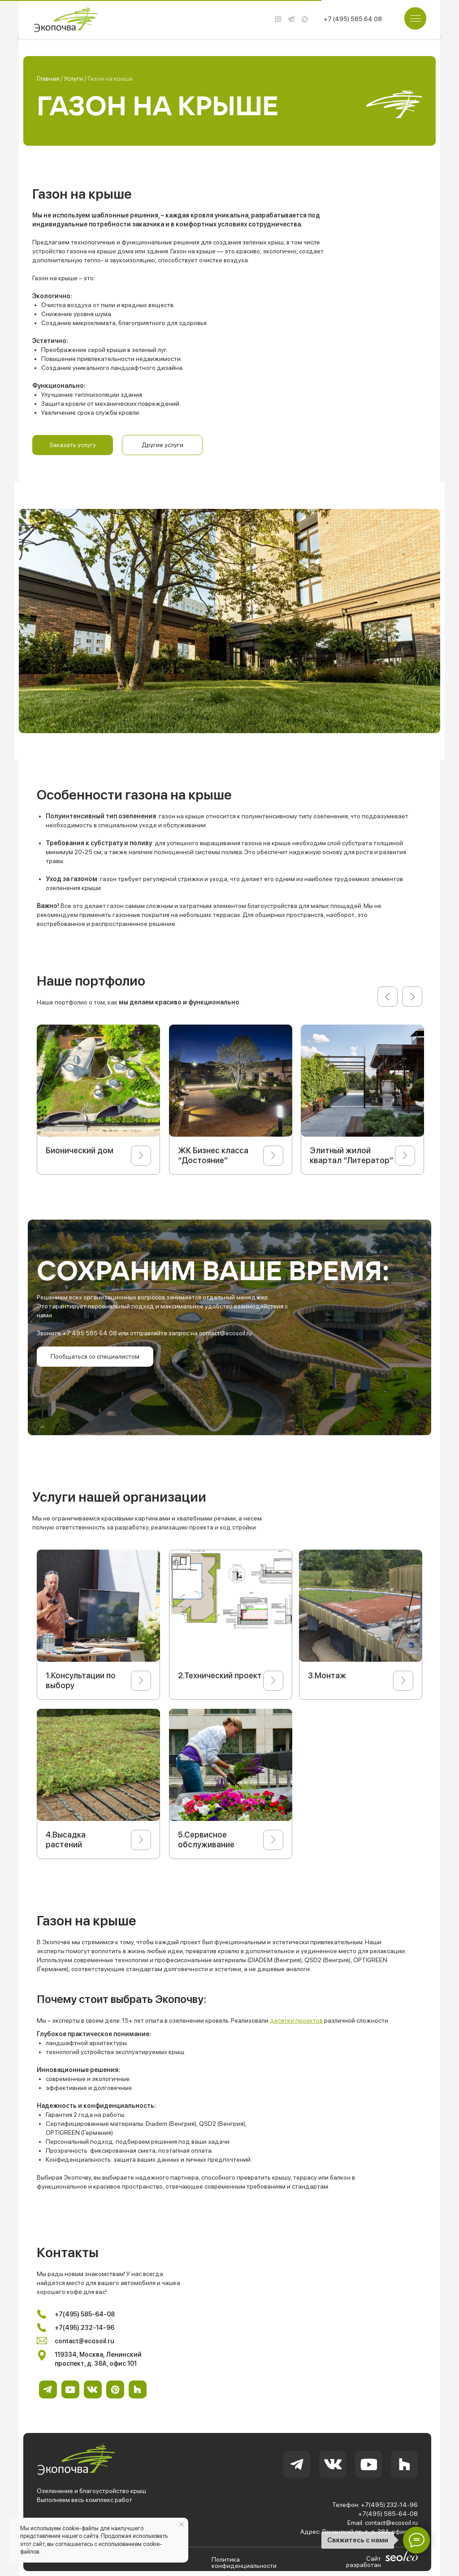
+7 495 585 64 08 (89, 1333)
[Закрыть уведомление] (181, 2524)
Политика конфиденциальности (244, 2562)
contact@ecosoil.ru (225, 1333)
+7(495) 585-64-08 (388, 2513)
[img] (291, 19)
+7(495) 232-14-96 (389, 2504)
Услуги (74, 78)
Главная (49, 78)
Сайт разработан (363, 2561)
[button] (72, 445)
